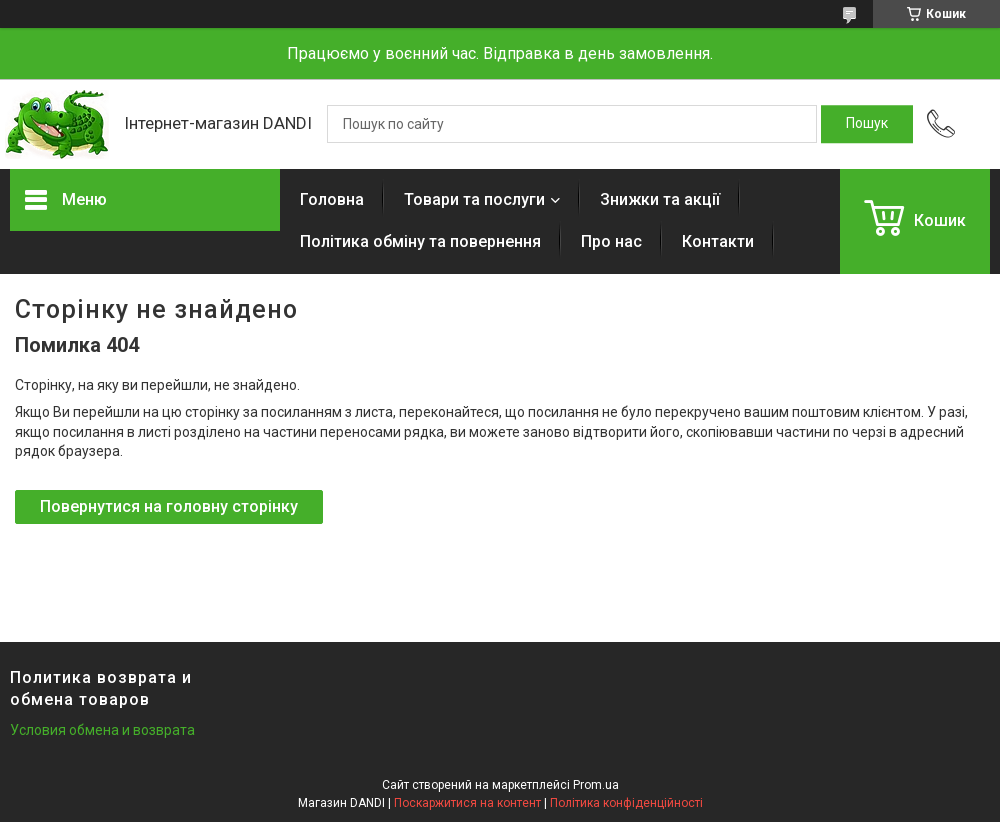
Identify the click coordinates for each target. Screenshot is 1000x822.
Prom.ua (596, 785)
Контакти (718, 241)
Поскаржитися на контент (467, 803)
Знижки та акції (660, 199)
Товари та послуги (474, 199)
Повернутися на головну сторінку (169, 506)
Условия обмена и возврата (102, 730)
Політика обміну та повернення (420, 241)
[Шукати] (867, 124)
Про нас (611, 241)
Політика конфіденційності (626, 803)
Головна (332, 199)
